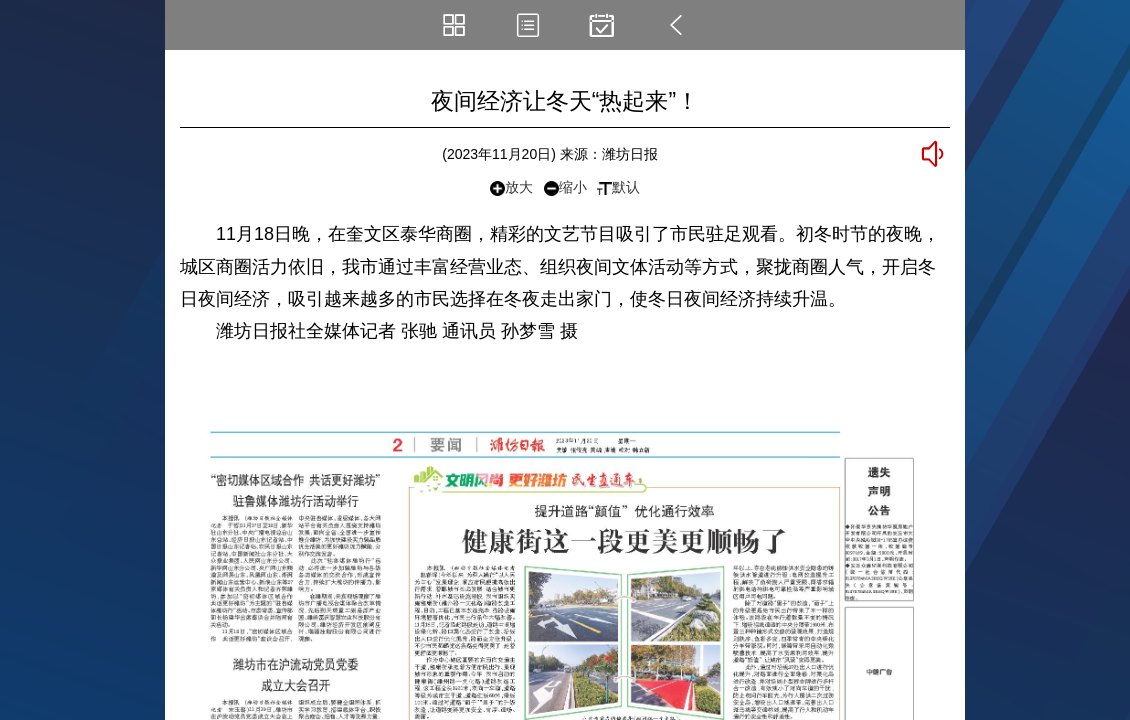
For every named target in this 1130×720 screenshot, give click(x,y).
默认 (618, 187)
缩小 (565, 187)
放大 (511, 187)
